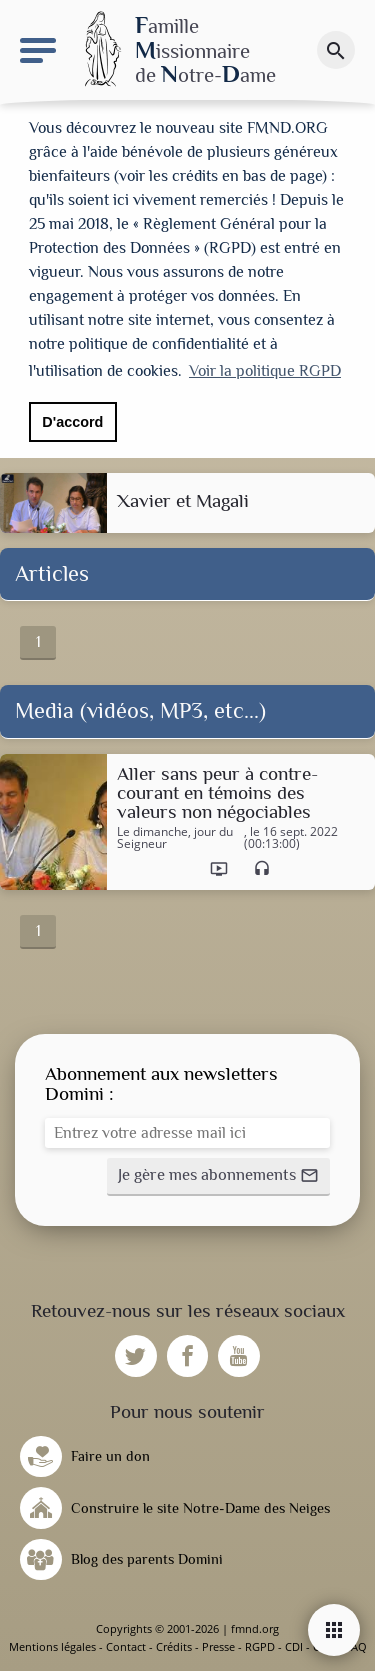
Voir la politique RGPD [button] (265, 371)
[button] (218, 1177)
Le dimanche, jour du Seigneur (175, 838)
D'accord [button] (72, 422)
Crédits (174, 1646)
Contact (126, 1646)
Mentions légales (52, 1646)
